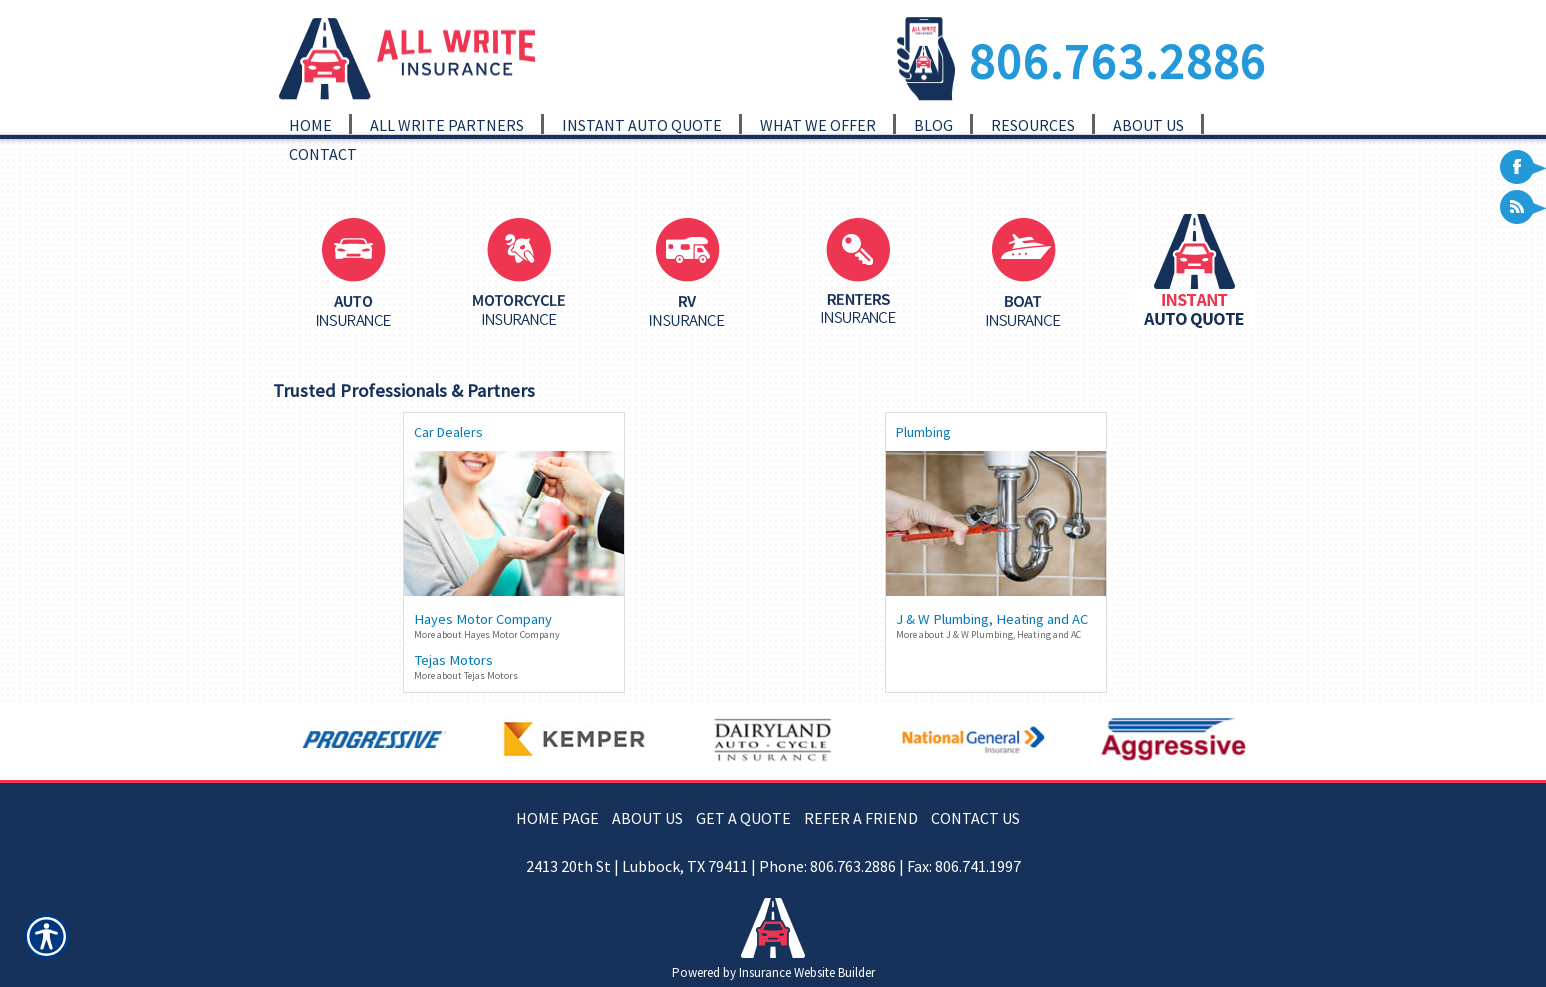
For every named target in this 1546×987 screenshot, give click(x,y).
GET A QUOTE (743, 818)
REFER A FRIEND (861, 818)
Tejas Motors (453, 660)
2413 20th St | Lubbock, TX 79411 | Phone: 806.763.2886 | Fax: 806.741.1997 (773, 866)
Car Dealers (448, 432)
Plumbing (923, 432)
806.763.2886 (1118, 61)
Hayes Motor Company (483, 619)
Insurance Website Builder (807, 972)
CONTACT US (975, 818)
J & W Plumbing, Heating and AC (992, 619)
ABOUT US (647, 818)
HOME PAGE (557, 818)
